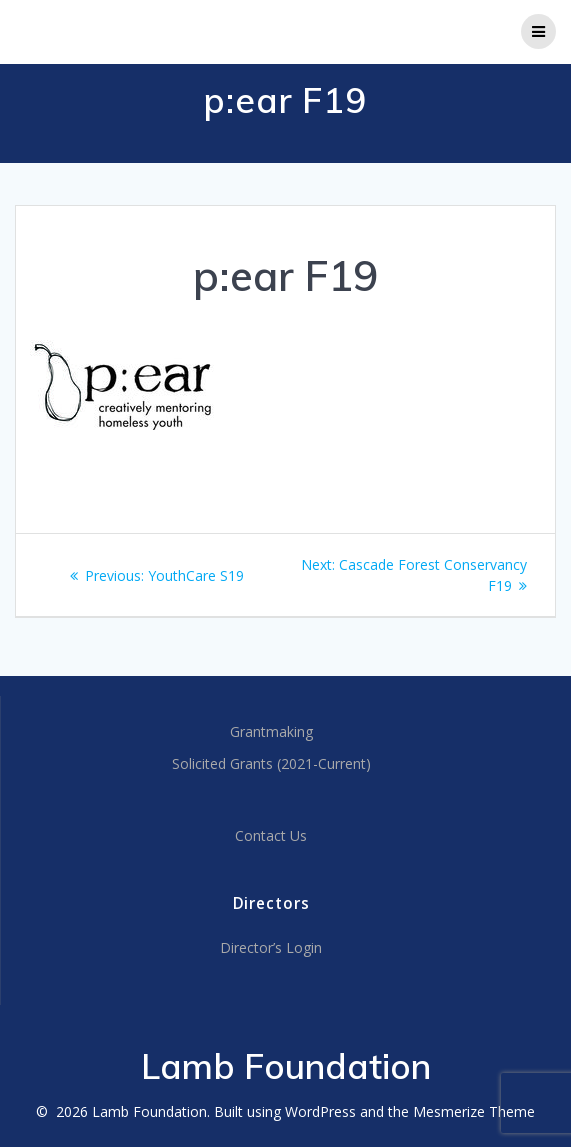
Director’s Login (271, 947)
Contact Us (271, 835)
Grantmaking (271, 731)
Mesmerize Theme (474, 1111)
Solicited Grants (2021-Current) (271, 763)
